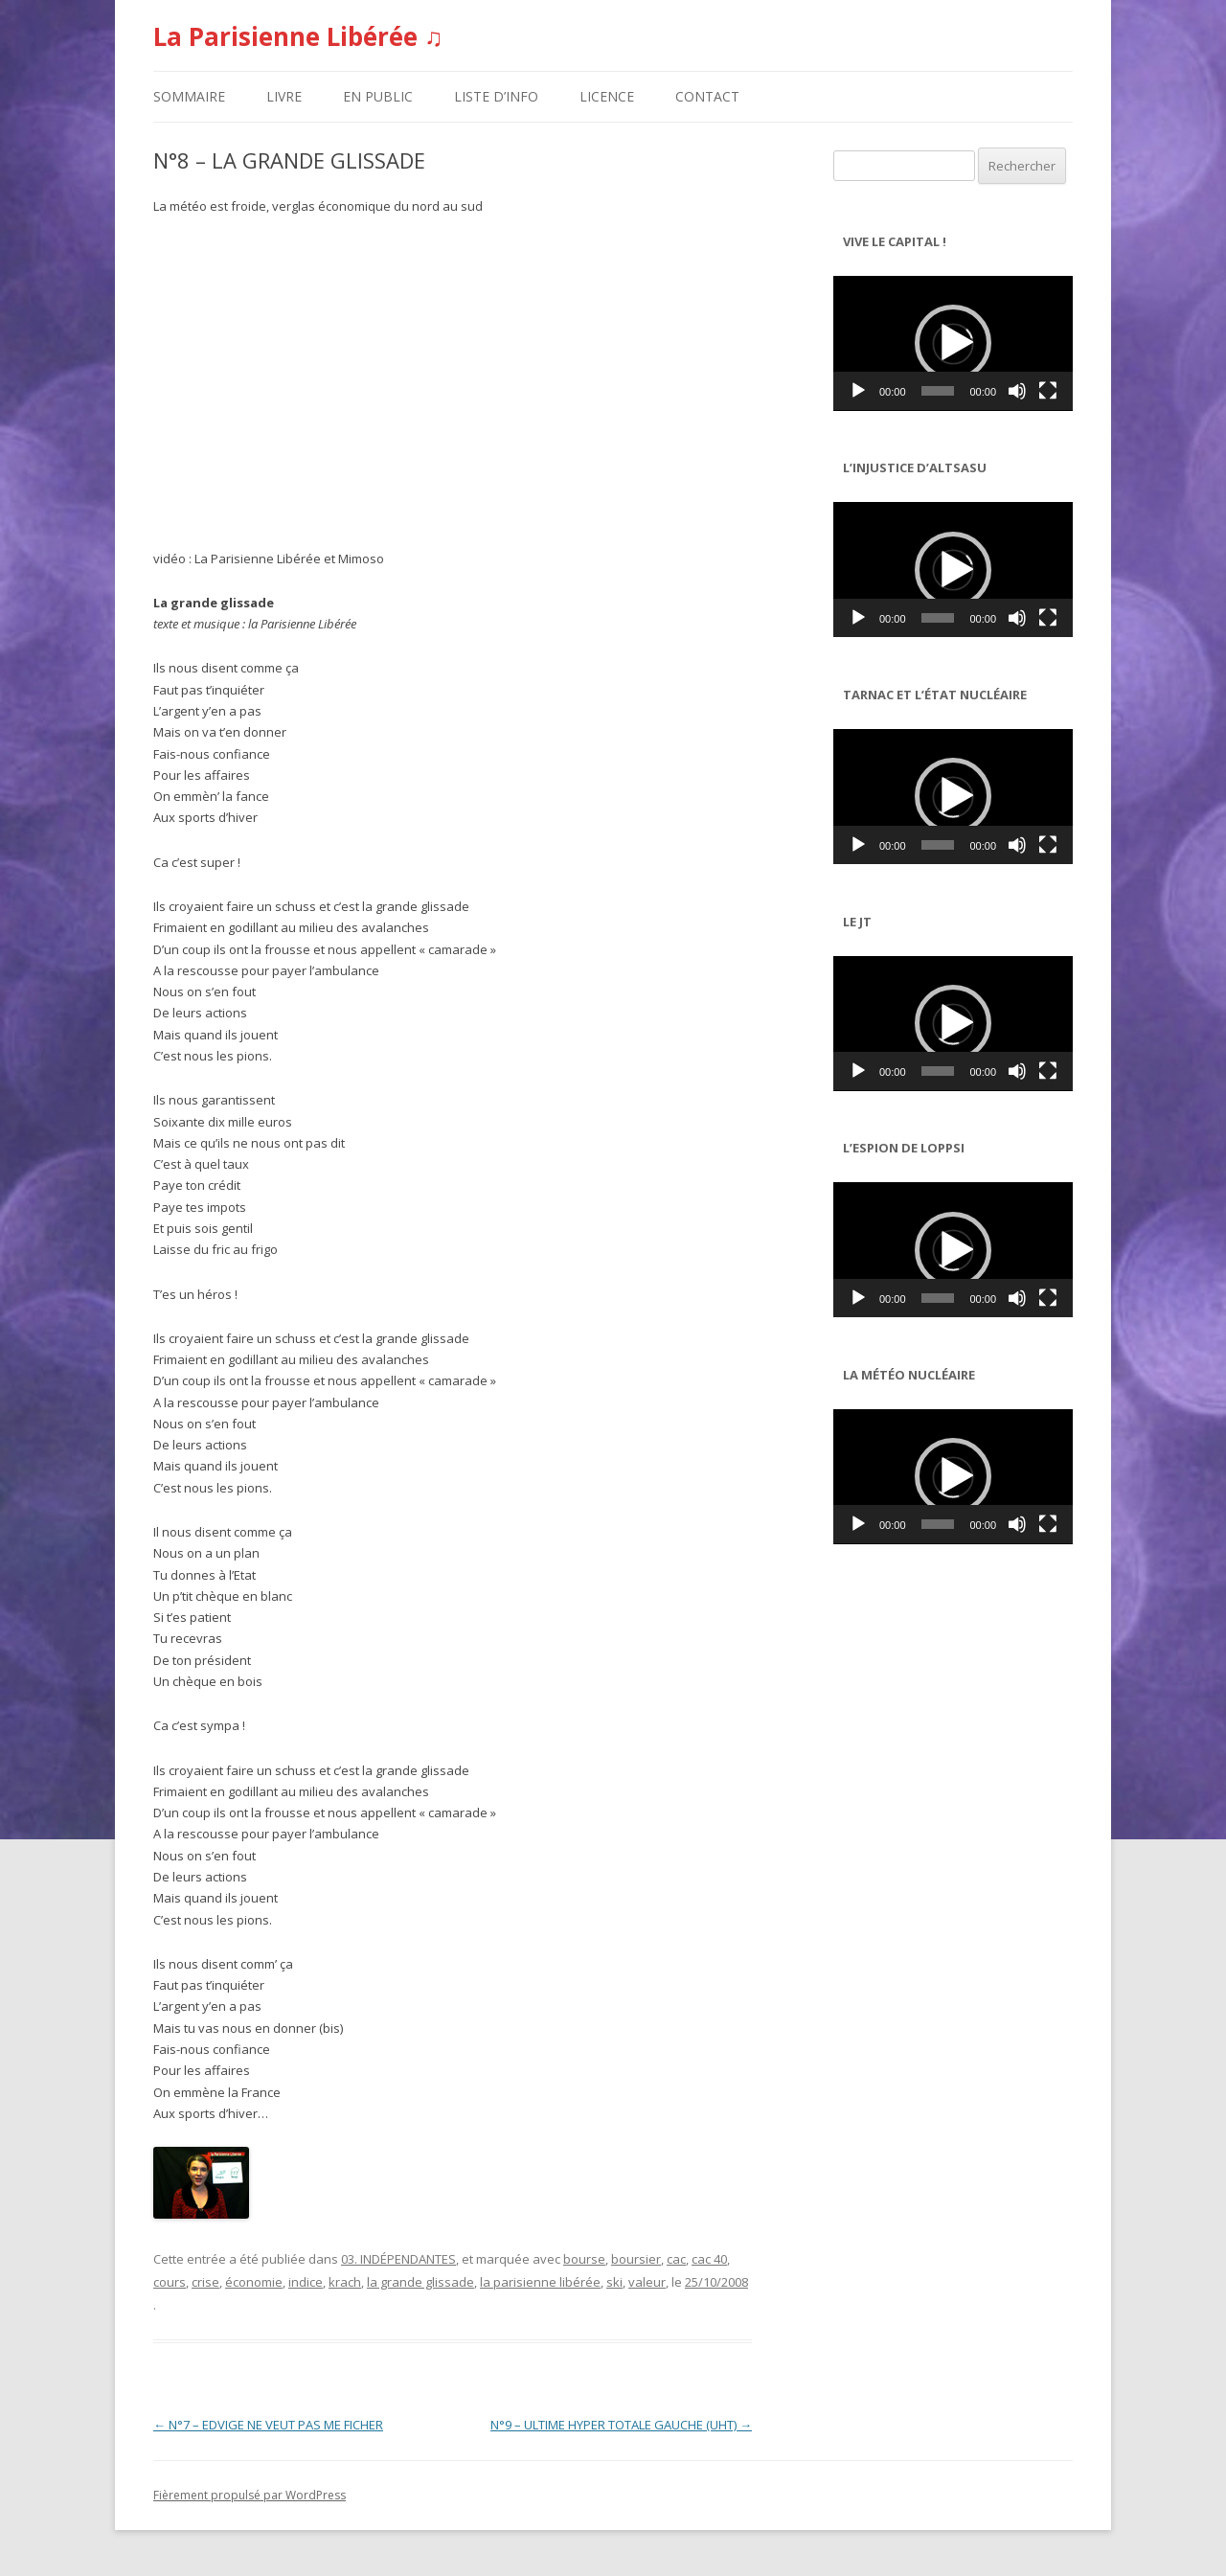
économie (254, 2282)
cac (676, 2259)
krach (345, 2282)
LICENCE (606, 96)
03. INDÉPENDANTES (398, 2259)
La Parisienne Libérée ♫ (298, 36)
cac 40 (709, 2259)
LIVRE (284, 96)
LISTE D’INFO (496, 96)
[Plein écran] (1047, 390)
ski (614, 2282)
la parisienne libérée (540, 2282)
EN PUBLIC (378, 96)
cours (169, 2282)
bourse (584, 2259)
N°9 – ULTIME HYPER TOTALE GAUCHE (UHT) (621, 2424)
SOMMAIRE (189, 96)
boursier (636, 2259)
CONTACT (707, 96)
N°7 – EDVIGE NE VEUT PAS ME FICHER (268, 2424)
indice (305, 2282)
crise (205, 2282)
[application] (953, 343)
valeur (647, 2282)
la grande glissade (420, 2282)
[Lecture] (858, 390)
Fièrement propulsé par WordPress (249, 2495)
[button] (953, 343)
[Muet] (1017, 390)
